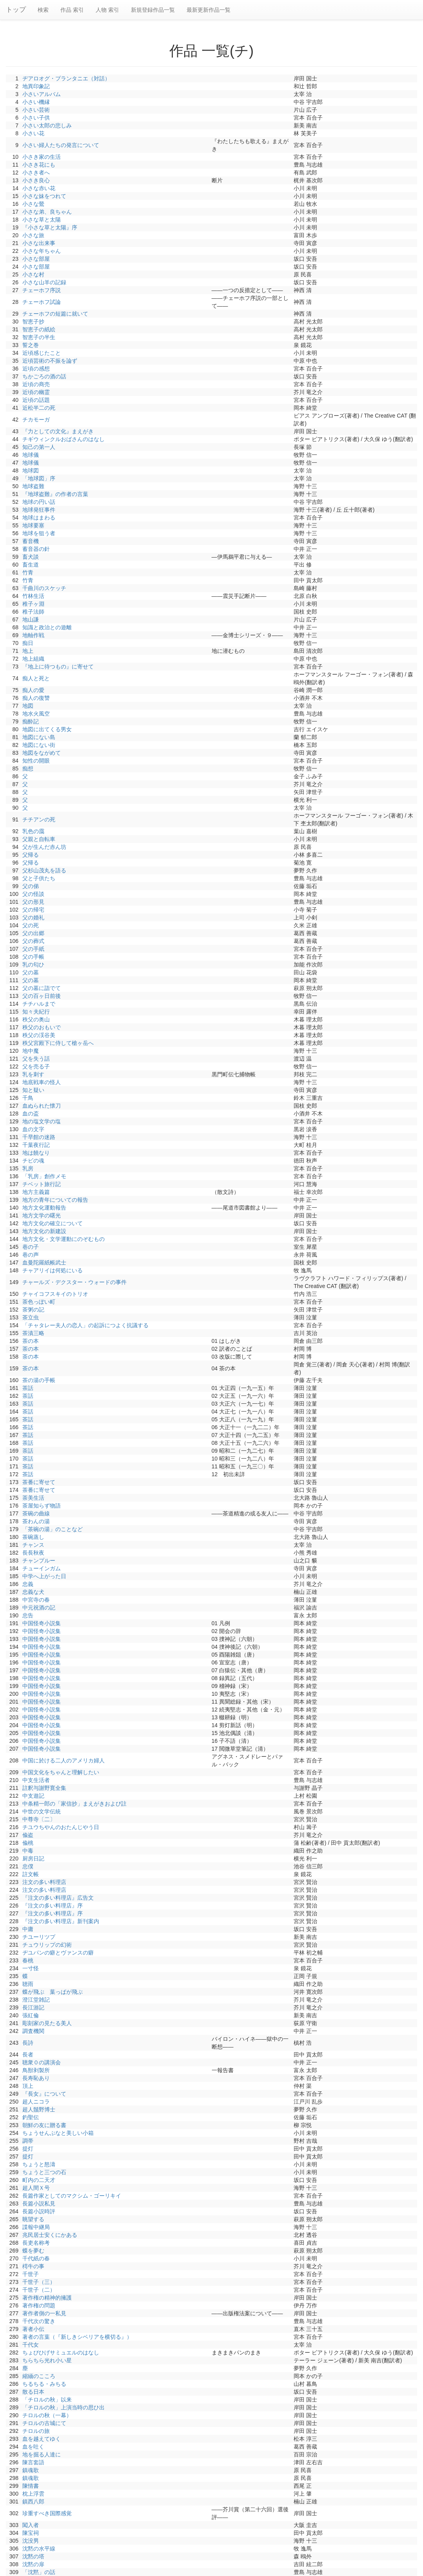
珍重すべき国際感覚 (47, 2513)
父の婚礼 (33, 917)
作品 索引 (72, 10)
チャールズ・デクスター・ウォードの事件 (74, 1282)
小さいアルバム (41, 94)
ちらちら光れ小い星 (47, 2360)
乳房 (27, 1168)
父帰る (30, 855)
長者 (27, 2054)
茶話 (27, 1388)
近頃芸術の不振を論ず (49, 361)
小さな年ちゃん (41, 251)
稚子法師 (33, 612)
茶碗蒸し (33, 1537)
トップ (16, 9)
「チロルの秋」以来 (47, 2399)
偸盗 (27, 1835)
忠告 (27, 1615)
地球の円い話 (38, 502)
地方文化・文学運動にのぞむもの (63, 1239)
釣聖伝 (30, 2117)
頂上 (27, 2086)
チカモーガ (36, 419)
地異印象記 (36, 86)
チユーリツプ (38, 1937)
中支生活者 (36, 1780)
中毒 (27, 1851)
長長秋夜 (33, 1553)
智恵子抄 (33, 321)
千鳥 (27, 1098)
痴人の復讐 (36, 698)
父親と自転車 (38, 839)
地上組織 (33, 659)
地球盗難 (33, 486)
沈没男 (30, 2541)
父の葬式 (33, 941)
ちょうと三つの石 (44, 2172)
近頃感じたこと (41, 353)
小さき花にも (38, 165)
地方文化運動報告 (44, 1207)
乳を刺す (33, 1074)
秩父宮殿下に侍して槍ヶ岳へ (58, 1043)
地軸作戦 (33, 635)
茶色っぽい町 (38, 1302)
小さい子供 (36, 117)
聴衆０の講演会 (41, 2062)
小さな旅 (33, 235)
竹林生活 (33, 596)
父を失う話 (36, 1058)
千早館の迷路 (38, 1137)
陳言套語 (33, 2462)
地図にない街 (38, 745)
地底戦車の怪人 (41, 1082)
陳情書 (30, 2486)
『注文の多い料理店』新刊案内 (60, 1921)
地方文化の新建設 (44, 1231)
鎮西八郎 (33, 2501)
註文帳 (30, 1874)
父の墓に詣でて (41, 988)
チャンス (33, 1545)
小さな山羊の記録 (44, 282)
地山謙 (30, 619)
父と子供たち (38, 878)
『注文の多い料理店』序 (52, 1905)
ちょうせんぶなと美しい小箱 (58, 2133)
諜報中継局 (36, 2227)
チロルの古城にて (44, 2423)
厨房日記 (33, 1858)
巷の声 (30, 1255)
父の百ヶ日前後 (41, 996)
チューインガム (41, 1568)
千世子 (30, 2274)
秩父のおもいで (41, 1027)
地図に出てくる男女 (47, 729)
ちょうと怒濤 (38, 2164)
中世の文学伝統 (41, 1811)
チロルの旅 (36, 2431)
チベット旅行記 (41, 1184)
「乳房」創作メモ (44, 1176)
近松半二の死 (38, 408)
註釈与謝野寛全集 (44, 1788)
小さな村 (33, 274)
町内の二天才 (38, 2180)
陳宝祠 (30, 2533)
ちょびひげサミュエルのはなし (60, 2352)
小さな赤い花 (38, 188)
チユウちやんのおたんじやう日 (60, 1827)
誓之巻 (30, 345)
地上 (27, 651)
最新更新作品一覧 (209, 10)
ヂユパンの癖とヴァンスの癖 (58, 1952)
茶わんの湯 (36, 1521)
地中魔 (30, 1051)
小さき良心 (36, 180)
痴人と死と (36, 678)
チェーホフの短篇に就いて (55, 314)
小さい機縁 (36, 102)
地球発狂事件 (38, 510)
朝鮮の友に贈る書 (44, 2125)
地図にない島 (38, 737)
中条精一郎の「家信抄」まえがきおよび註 (74, 1803)
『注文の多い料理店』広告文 (58, 1898)
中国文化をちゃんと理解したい (60, 1772)
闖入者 (30, 2525)
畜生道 (30, 564)
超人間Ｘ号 (36, 2188)
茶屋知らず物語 (41, 1505)
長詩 (27, 2043)
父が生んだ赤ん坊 (44, 847)
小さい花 (33, 133)
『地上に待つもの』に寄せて (58, 666)
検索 (43, 10)
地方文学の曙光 (41, 1215)
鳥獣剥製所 (36, 2070)
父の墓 (30, 972)
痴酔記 (30, 721)
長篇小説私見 (38, 2203)
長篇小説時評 (38, 2211)
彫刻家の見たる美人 (47, 2023)
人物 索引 (107, 10)
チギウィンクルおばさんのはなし (63, 439)
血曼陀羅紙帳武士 (44, 1262)
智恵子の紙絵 (38, 329)
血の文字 (33, 1129)
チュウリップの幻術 (47, 1945)
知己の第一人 (38, 447)
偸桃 (27, 1843)
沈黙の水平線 (38, 2548)
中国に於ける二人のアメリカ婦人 (63, 1760)
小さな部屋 (36, 259)
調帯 (27, 2141)
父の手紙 (33, 949)
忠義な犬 (33, 1592)
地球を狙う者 (38, 533)
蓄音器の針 (36, 549)
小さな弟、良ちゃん (47, 212)
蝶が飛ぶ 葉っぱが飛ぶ (52, 1992)
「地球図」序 (38, 478)
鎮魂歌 (30, 2470)
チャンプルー (38, 1560)
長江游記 (33, 2007)
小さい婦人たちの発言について (60, 145)
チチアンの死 (38, 819)
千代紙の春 (36, 2258)
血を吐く (33, 2446)
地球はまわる (38, 517)
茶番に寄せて (38, 1482)
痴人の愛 (33, 690)
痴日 (27, 643)
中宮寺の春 (36, 1600)
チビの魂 (33, 1160)
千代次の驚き (38, 2321)
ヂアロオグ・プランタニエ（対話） (66, 78)
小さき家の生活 (41, 157)
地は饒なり (36, 1153)
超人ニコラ (36, 2101)
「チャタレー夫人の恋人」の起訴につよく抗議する (85, 1325)
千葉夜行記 (36, 1145)
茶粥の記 (33, 1309)
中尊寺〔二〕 (38, 1819)
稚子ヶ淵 (33, 604)
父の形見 (33, 902)
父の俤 (30, 886)
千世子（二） (38, 2290)
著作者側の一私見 (44, 2313)
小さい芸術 (36, 110)
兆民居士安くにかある (49, 2235)
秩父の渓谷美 (38, 1035)
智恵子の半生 (38, 337)
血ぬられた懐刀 (41, 1106)
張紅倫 (30, 2015)
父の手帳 (33, 957)
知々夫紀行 (36, 1011)
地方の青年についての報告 (55, 1200)
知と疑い (33, 1090)
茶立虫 (30, 1317)
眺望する (33, 2219)
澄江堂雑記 (36, 1999)
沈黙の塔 (33, 2556)
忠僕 (27, 1866)
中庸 (27, 1929)
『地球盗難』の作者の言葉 (55, 494)
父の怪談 (33, 894)
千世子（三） (38, 2282)
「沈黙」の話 (38, 2572)
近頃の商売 (36, 384)
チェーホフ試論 (41, 302)
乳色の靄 (33, 831)
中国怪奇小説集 (41, 1623)
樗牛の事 (33, 2266)
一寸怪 (30, 1968)
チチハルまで (38, 1004)
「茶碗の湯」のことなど (52, 1529)
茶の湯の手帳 (38, 1380)
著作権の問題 (38, 2305)
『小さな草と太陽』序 (49, 227)
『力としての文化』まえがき (58, 431)
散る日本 (33, 2392)
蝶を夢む (33, 2250)
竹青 (27, 572)
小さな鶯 (33, 204)
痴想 (27, 768)
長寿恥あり (36, 2078)
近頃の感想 (36, 368)
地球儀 (30, 455)
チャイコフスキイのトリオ (55, 1294)
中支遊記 (33, 1796)
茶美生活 (33, 1498)
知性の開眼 (36, 761)
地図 (27, 706)
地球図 (30, 470)
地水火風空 (36, 713)
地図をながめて (41, 753)
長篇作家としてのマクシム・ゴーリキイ (71, 2196)
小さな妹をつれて (44, 196)
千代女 (30, 2345)
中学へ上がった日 (44, 1576)
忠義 (27, 1584)
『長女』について (44, 2094)
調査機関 (33, 2031)
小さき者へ (36, 172)
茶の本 (30, 1341)
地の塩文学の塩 (41, 1121)
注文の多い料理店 (44, 1882)
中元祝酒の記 (38, 1607)
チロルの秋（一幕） (47, 2415)
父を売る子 (36, 1066)
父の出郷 (33, 933)
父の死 (30, 925)
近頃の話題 (36, 400)
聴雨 (27, 1984)
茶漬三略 (33, 1333)
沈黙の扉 (33, 2564)
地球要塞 (33, 525)
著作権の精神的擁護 (47, 2297)
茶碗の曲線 (36, 1513)
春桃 (27, 1960)
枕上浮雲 (33, 2494)
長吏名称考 (36, 2243)
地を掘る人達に (41, 2454)
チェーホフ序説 (41, 290)
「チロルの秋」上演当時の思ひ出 (63, 2407)
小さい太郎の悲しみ (47, 125)
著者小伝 (33, 2329)
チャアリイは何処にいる (52, 1270)
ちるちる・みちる (44, 2384)
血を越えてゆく (41, 2439)
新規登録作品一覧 (153, 10)
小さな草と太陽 (41, 219)
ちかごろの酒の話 (44, 376)
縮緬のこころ (38, 2376)
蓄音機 (30, 541)
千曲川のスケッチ (44, 588)
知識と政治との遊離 (47, 627)
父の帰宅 (33, 910)
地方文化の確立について (52, 1223)
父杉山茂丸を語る (44, 870)
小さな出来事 (38, 243)
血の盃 (30, 1113)
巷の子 (30, 1247)
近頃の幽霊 (36, 392)
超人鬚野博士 (38, 2109)
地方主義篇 (36, 1192)
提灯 (27, 2148)
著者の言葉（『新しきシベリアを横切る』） (77, 2337)
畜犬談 (30, 557)
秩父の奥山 (36, 1019)
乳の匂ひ (33, 964)
